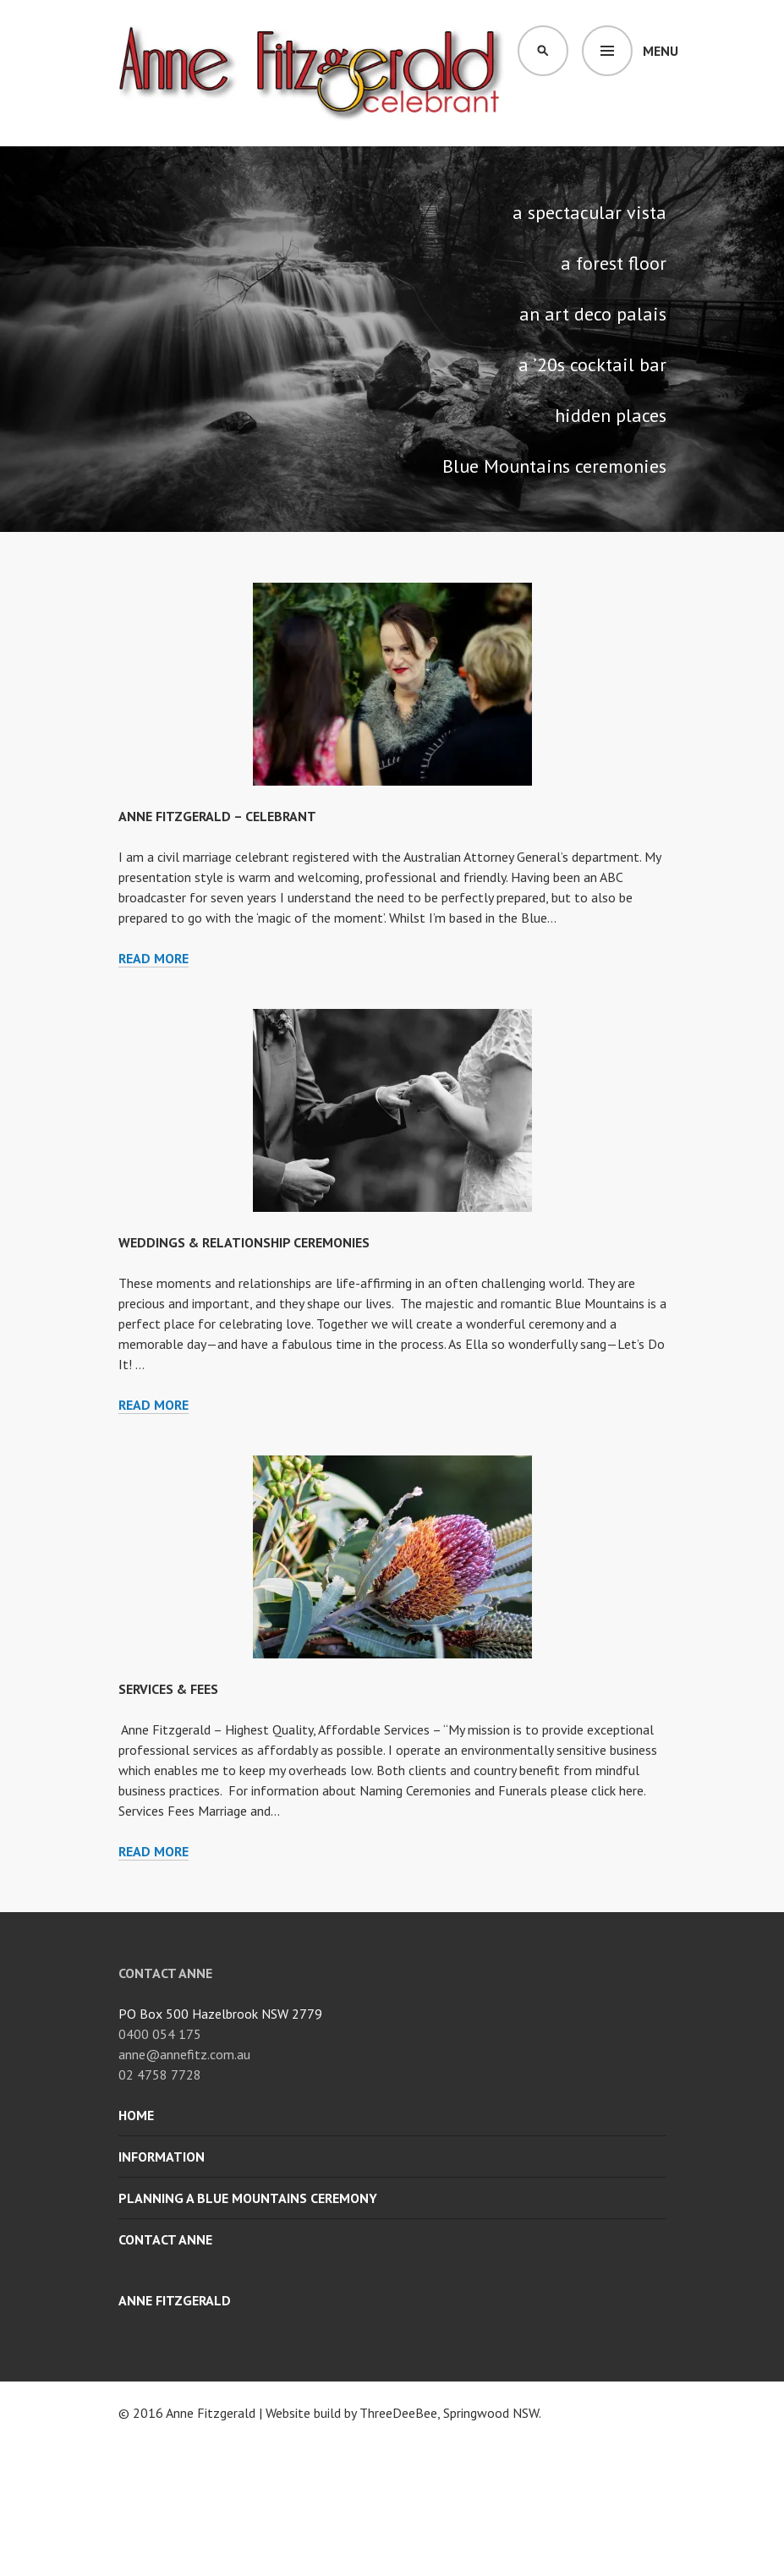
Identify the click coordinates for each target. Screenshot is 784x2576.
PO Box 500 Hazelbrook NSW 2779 (220, 2013)
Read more (153, 958)
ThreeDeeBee (398, 2412)
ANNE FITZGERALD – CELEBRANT (217, 816)
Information (161, 2156)
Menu (660, 50)
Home (136, 2115)
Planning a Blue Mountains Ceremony (247, 2198)
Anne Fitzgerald (174, 2300)
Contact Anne (165, 2239)
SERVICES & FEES (168, 1688)
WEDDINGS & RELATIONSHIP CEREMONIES (244, 1242)
